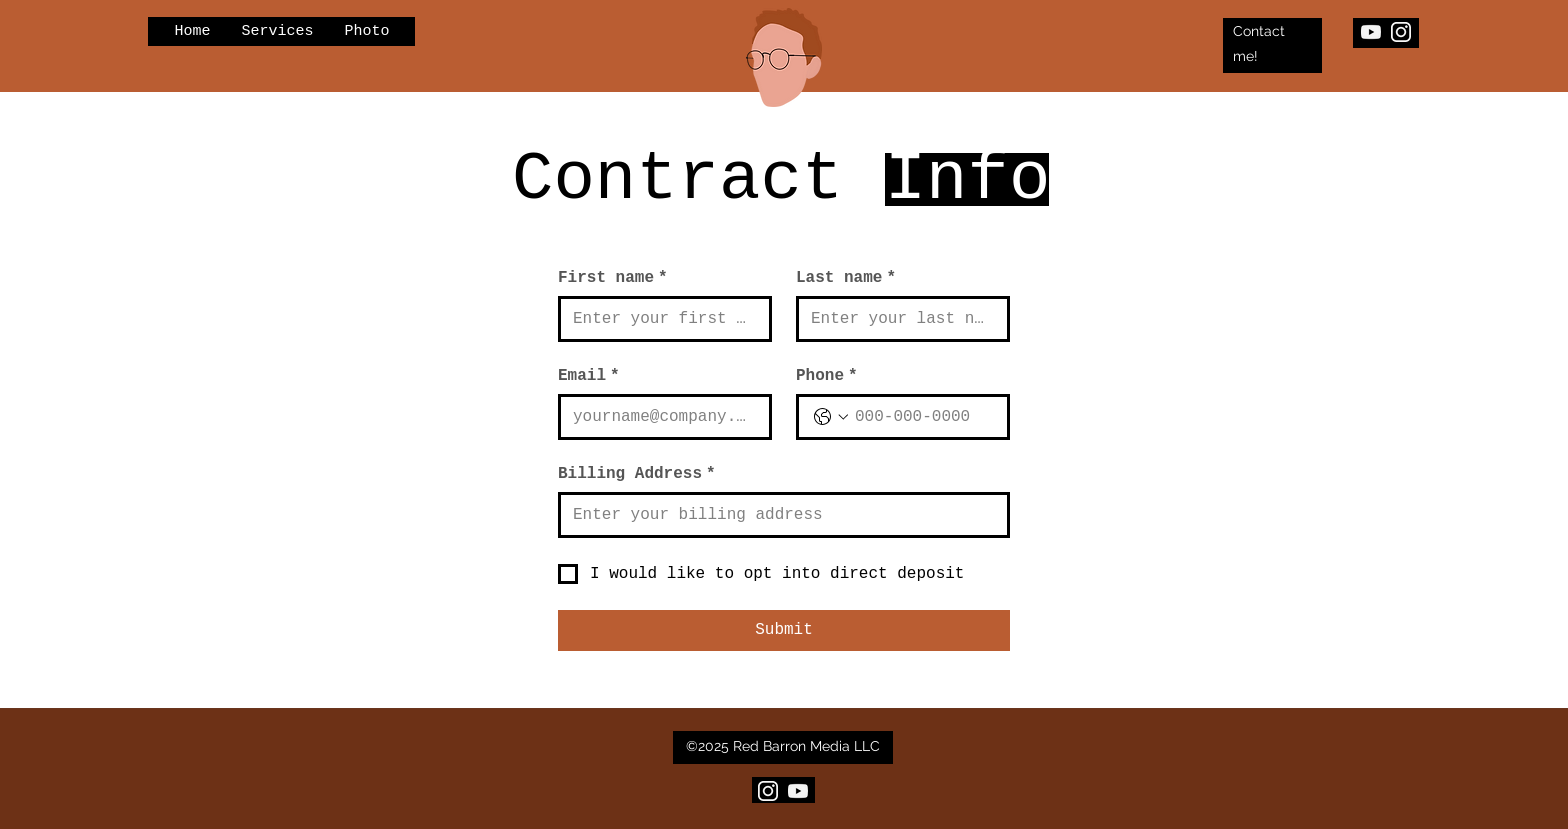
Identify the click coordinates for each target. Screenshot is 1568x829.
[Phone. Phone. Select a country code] (831, 417)
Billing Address (637, 474)
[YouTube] (1371, 32)
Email (589, 376)
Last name (846, 278)
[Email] (659, 417)
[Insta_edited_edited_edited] (1401, 32)
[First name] (659, 319)
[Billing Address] (778, 515)
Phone (827, 376)
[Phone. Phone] (923, 417)
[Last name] (897, 319)
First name (613, 278)
